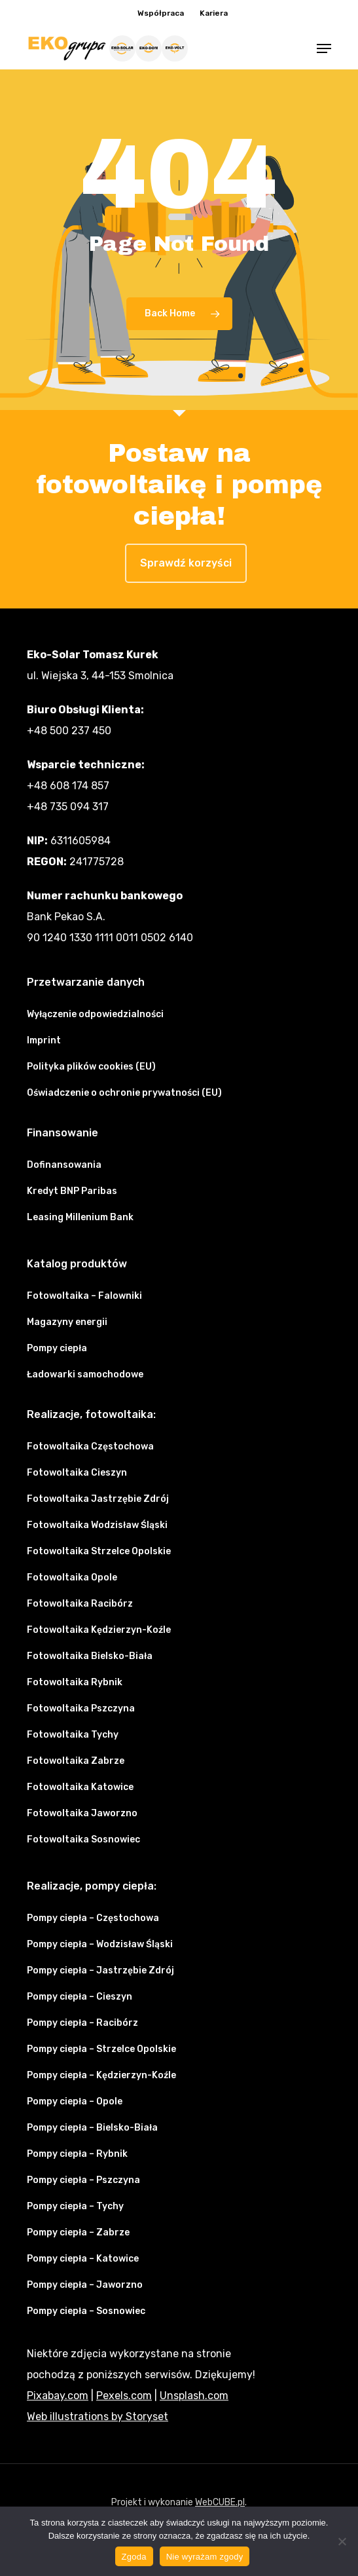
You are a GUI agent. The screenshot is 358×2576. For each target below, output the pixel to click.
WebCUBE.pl (220, 2502)
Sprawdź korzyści (186, 563)
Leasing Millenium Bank (80, 1217)
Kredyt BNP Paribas (72, 1191)
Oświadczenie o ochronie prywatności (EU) (124, 1092)
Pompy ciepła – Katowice (83, 2258)
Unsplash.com (194, 2395)
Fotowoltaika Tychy (72, 1734)
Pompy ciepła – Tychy (75, 2206)
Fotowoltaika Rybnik (74, 1682)
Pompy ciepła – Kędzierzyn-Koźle (101, 2075)
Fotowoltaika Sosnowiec (83, 1839)
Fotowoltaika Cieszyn (77, 1472)
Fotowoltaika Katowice (80, 1787)
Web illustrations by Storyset (97, 2416)
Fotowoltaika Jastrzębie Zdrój (98, 1498)
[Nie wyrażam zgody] (341, 2541)
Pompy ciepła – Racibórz (82, 2022)
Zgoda (134, 2557)
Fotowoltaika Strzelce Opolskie (99, 1551)
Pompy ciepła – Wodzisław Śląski (100, 1944)
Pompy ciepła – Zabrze (78, 2232)
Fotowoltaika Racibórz (80, 1603)
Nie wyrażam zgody (204, 2557)
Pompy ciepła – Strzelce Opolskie (101, 2049)
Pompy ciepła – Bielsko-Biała (92, 2127)
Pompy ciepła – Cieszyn (79, 1996)
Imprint (44, 1040)
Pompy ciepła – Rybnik (77, 2153)
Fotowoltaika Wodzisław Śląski (97, 1525)
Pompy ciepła (57, 1348)
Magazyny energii (67, 1322)
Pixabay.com (57, 2395)
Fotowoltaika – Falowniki (84, 1295)
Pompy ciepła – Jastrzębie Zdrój (100, 1970)
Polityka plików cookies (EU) (91, 1066)
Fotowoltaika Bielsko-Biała (89, 1656)
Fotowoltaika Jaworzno (82, 1813)
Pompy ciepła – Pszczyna (83, 2180)
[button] (324, 48)
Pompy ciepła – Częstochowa (93, 1918)
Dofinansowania (64, 1164)
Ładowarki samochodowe (85, 1374)
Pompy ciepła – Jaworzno (85, 2284)
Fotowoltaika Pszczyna (81, 1708)
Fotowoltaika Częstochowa (90, 1446)
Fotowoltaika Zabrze (75, 1760)
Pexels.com (124, 2395)
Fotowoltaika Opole (72, 1577)
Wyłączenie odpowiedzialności (95, 1014)
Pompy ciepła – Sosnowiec (86, 2311)
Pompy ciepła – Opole (74, 2101)
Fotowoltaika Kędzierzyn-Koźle (99, 1629)
